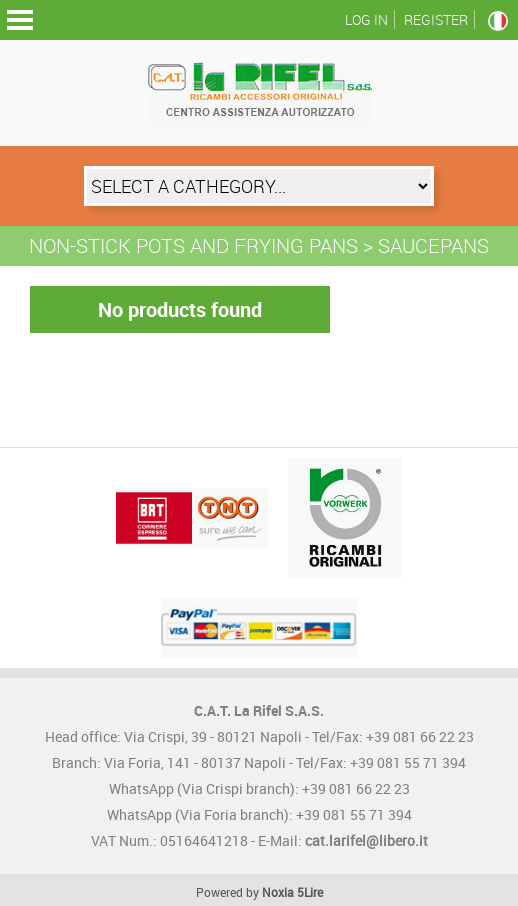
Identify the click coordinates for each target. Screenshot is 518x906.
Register (436, 19)
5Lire (310, 892)
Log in (366, 19)
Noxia (278, 892)
